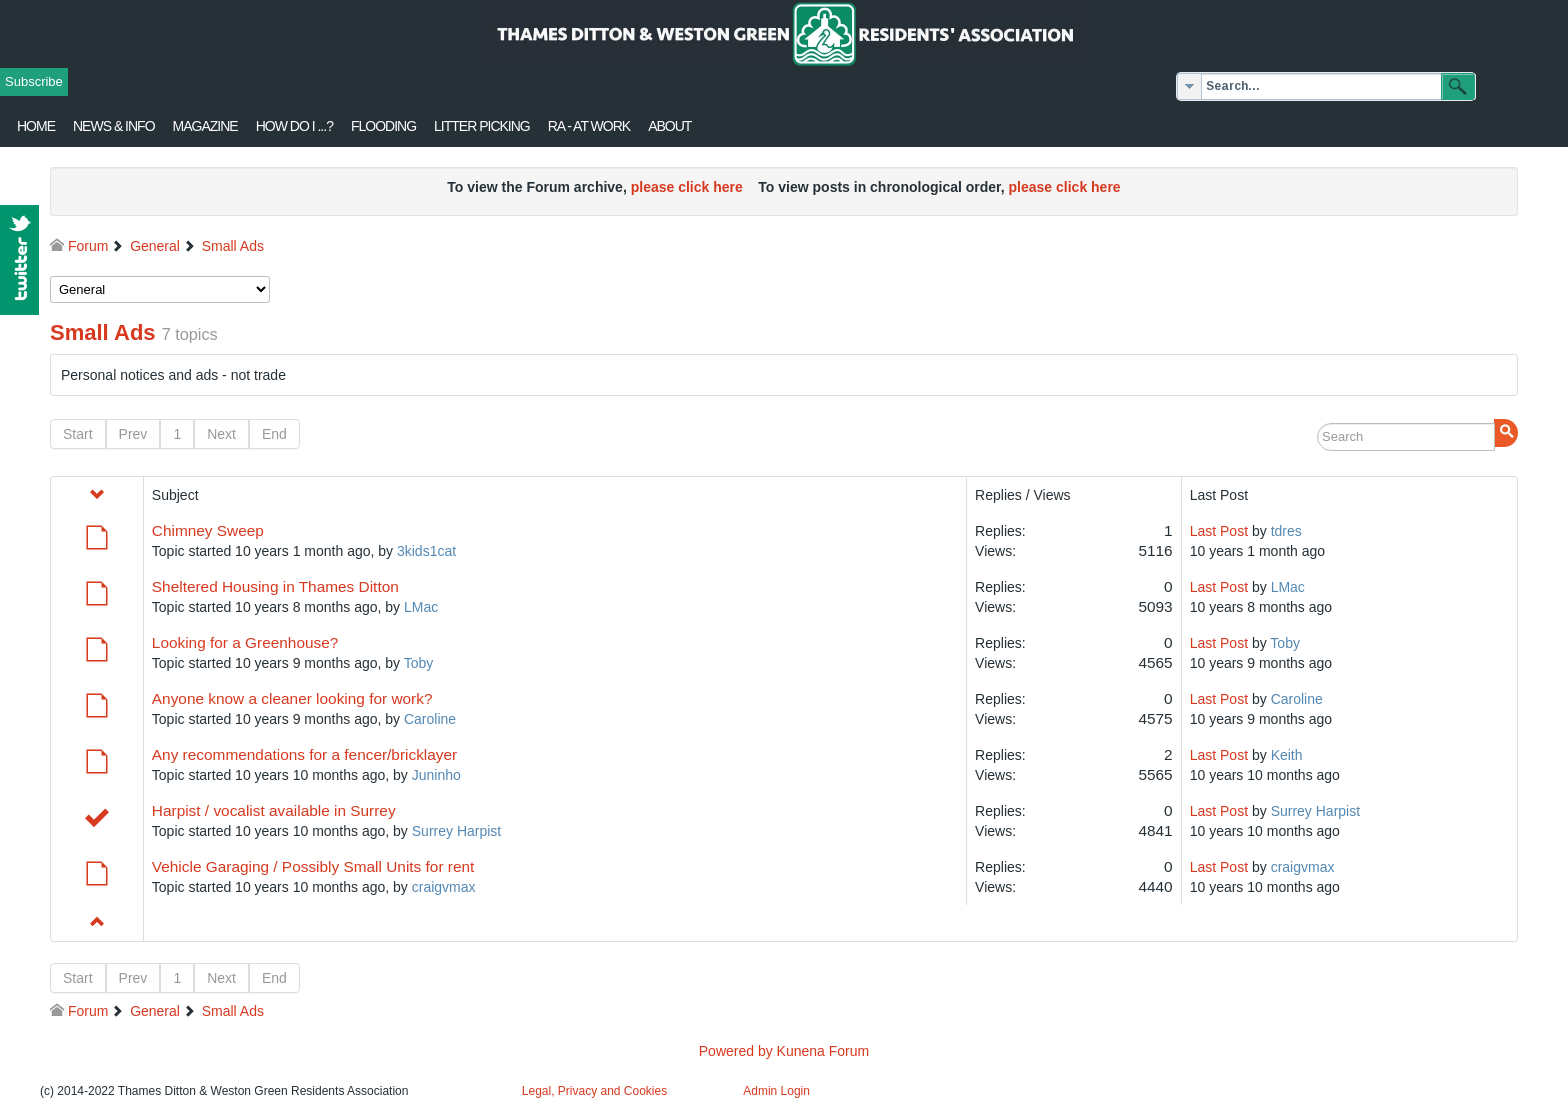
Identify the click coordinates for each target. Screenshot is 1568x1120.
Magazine (205, 126)
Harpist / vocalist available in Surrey (274, 810)
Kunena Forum (823, 1051)
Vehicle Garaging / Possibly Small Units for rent (313, 866)
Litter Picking (482, 126)
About (669, 126)
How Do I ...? (294, 126)
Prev (133, 434)
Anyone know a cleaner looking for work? (292, 698)
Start (78, 434)
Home (36, 126)
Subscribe (34, 81)
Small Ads (233, 246)
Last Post (1219, 531)
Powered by (736, 1051)
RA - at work (589, 126)
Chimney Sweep (208, 530)
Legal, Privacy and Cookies (594, 1091)
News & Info (114, 126)
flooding (383, 126)
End (274, 434)
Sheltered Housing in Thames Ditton (275, 586)
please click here (687, 187)
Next (221, 434)
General (155, 246)
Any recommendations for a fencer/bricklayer (304, 754)
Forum (88, 246)
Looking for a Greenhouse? (245, 642)
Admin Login (776, 1091)
